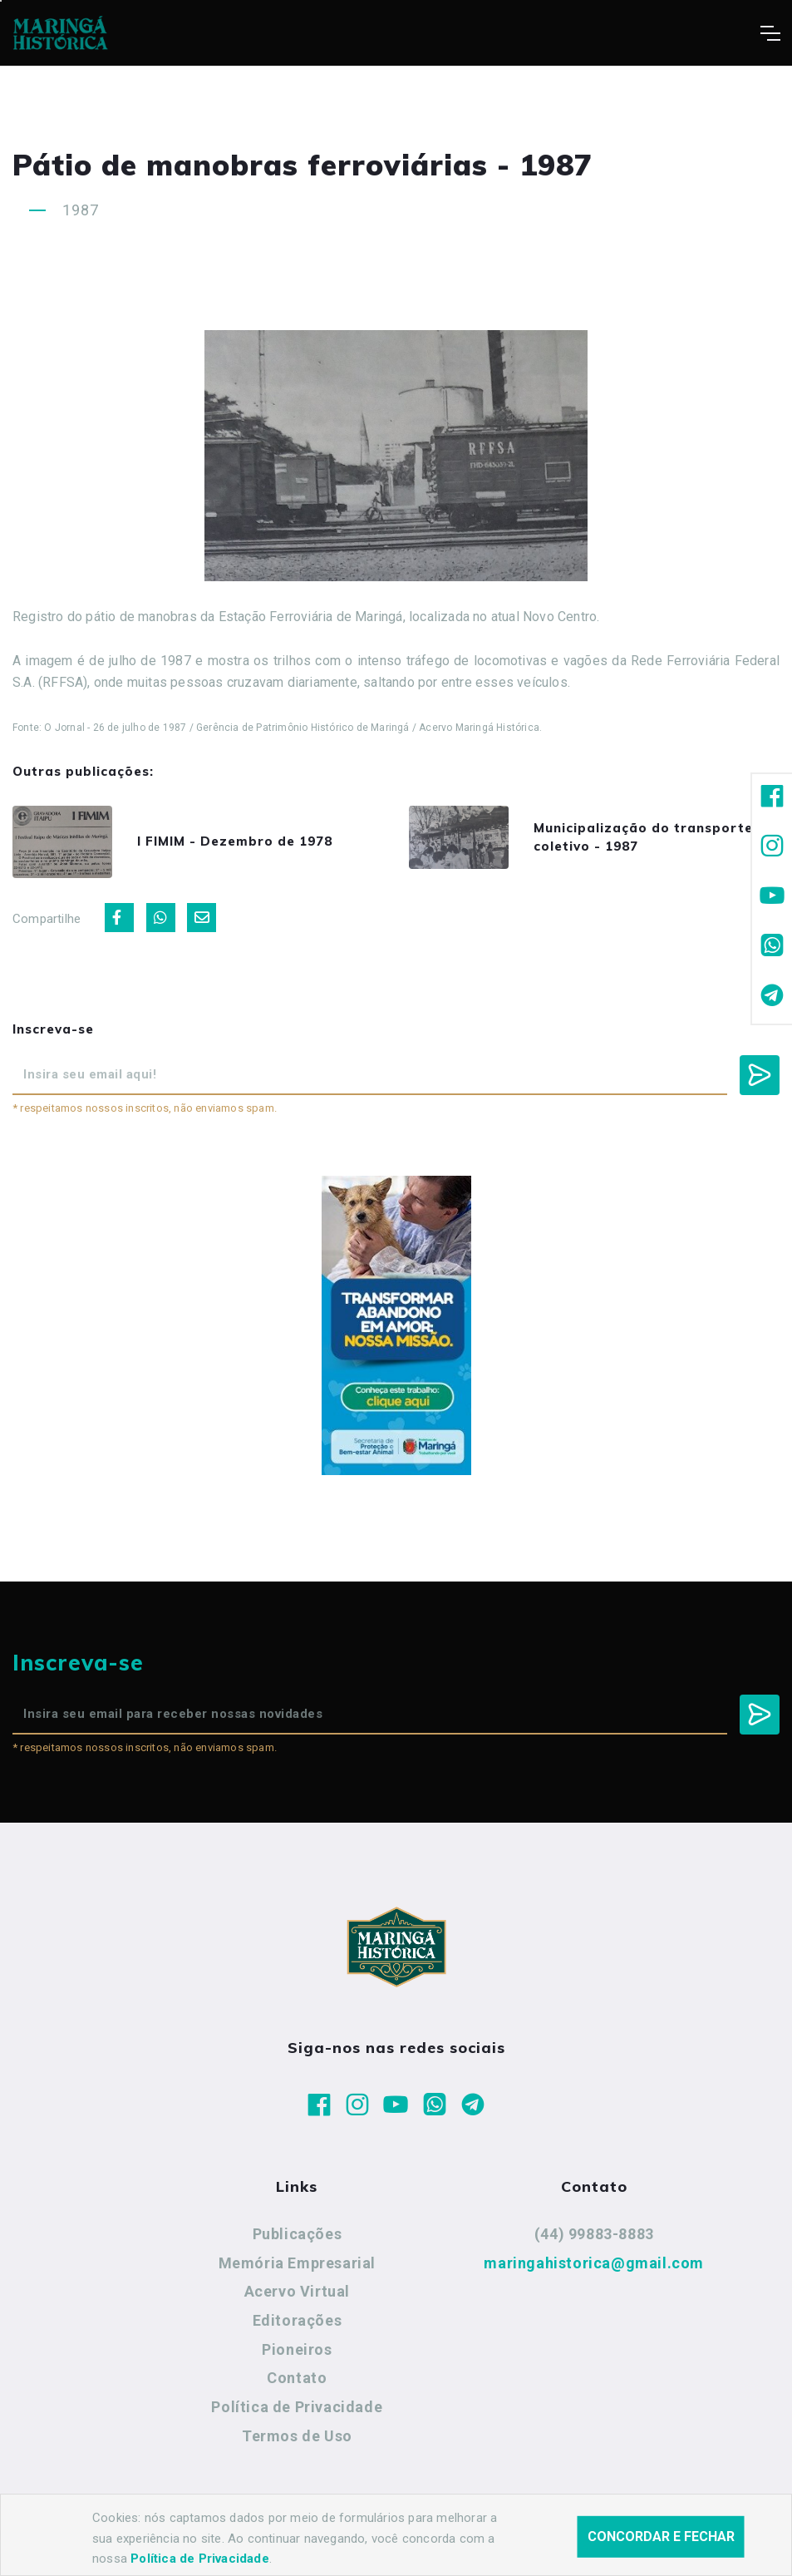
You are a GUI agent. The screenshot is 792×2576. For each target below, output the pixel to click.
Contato (297, 2377)
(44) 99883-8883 (594, 2234)
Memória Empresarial (297, 2263)
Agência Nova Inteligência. (514, 2541)
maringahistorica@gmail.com (594, 2263)
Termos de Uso (297, 2436)
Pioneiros (297, 2349)
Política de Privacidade (296, 2407)
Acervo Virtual (297, 2291)
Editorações (297, 2320)
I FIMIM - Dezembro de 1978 (234, 841)
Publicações (297, 2234)
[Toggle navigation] (770, 33)
